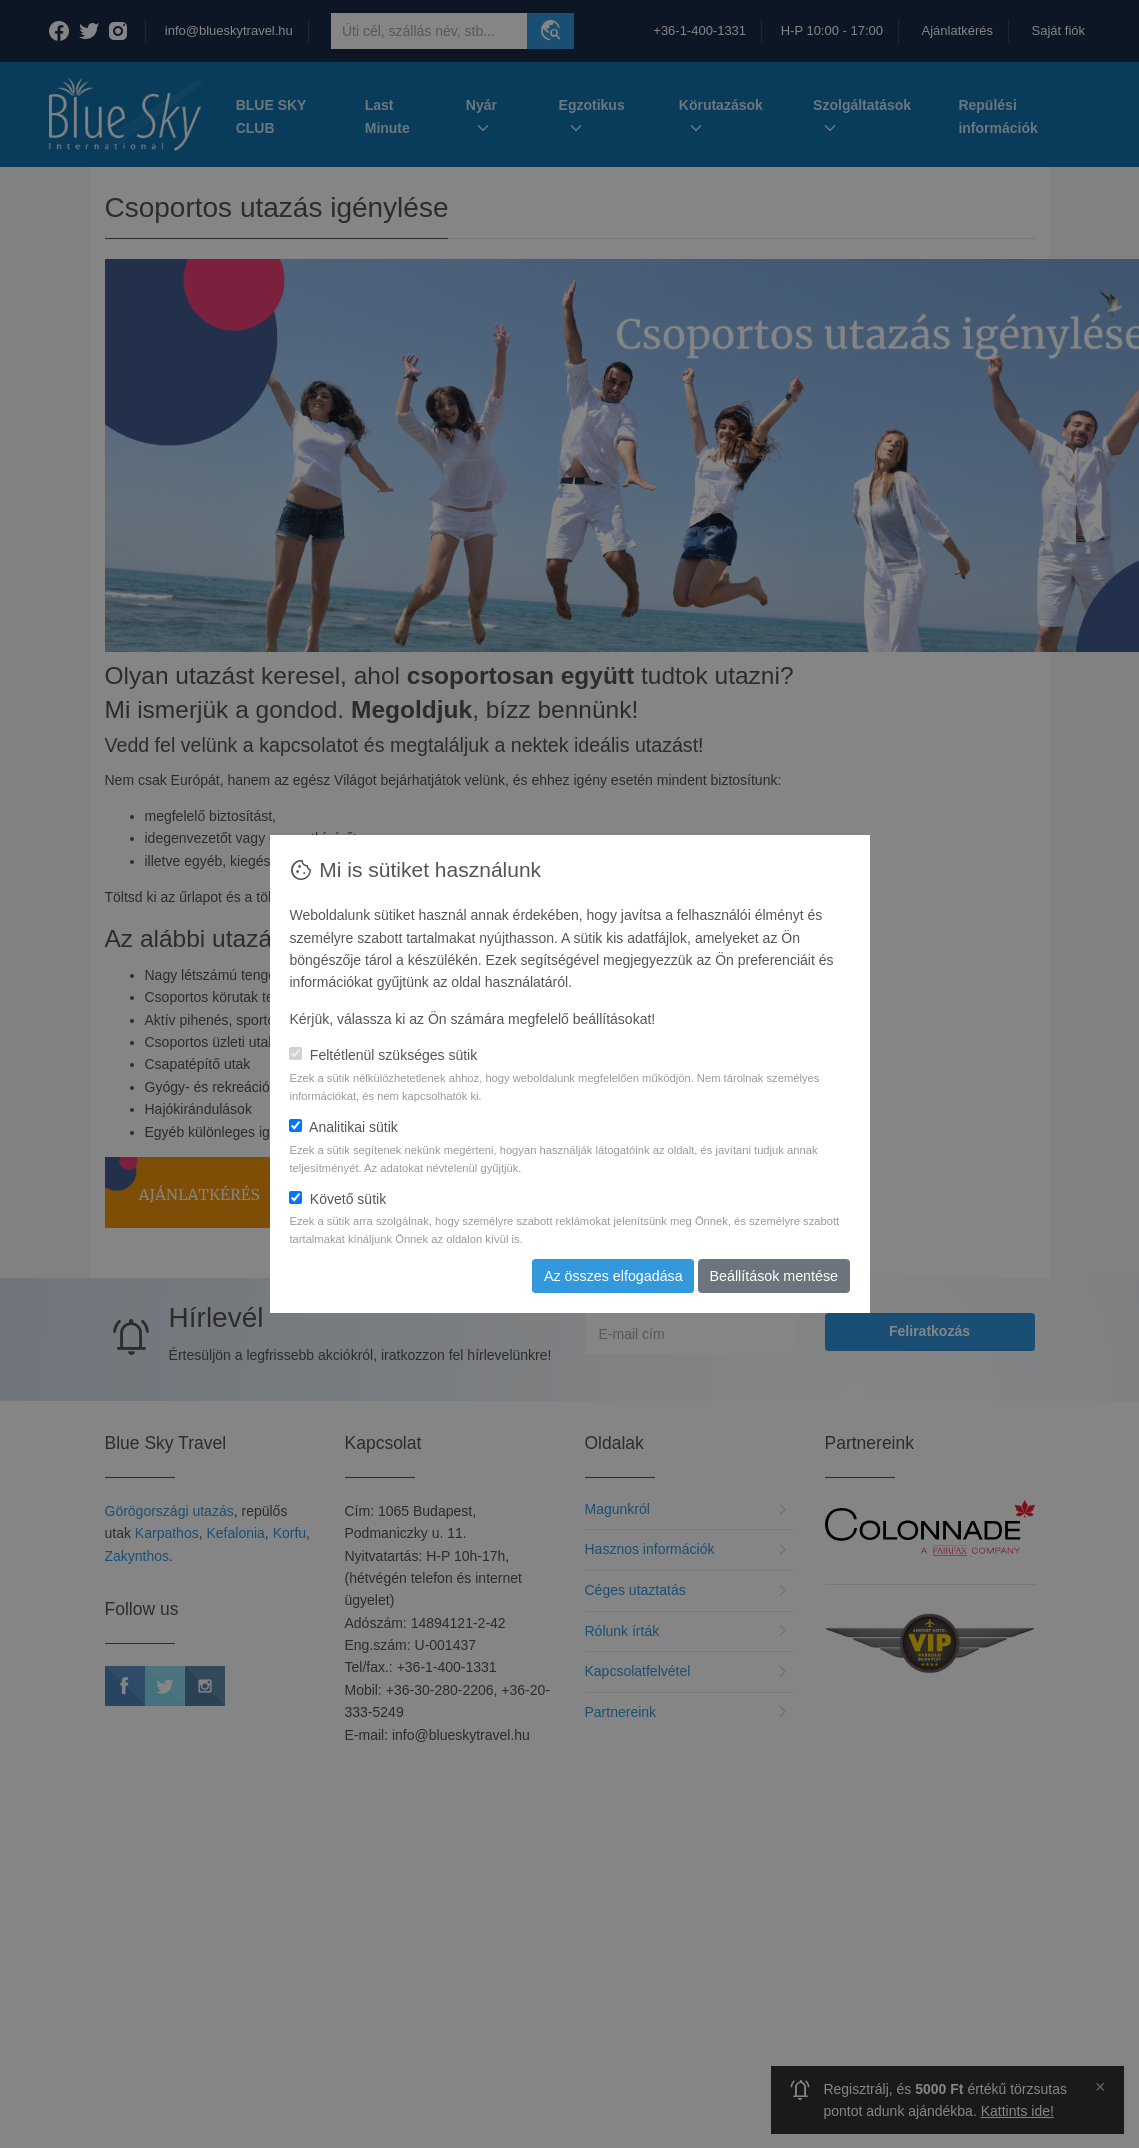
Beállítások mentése (775, 1276)
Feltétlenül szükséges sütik (383, 1055)
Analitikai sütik (343, 1127)
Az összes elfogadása (617, 1276)
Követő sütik (337, 1199)
